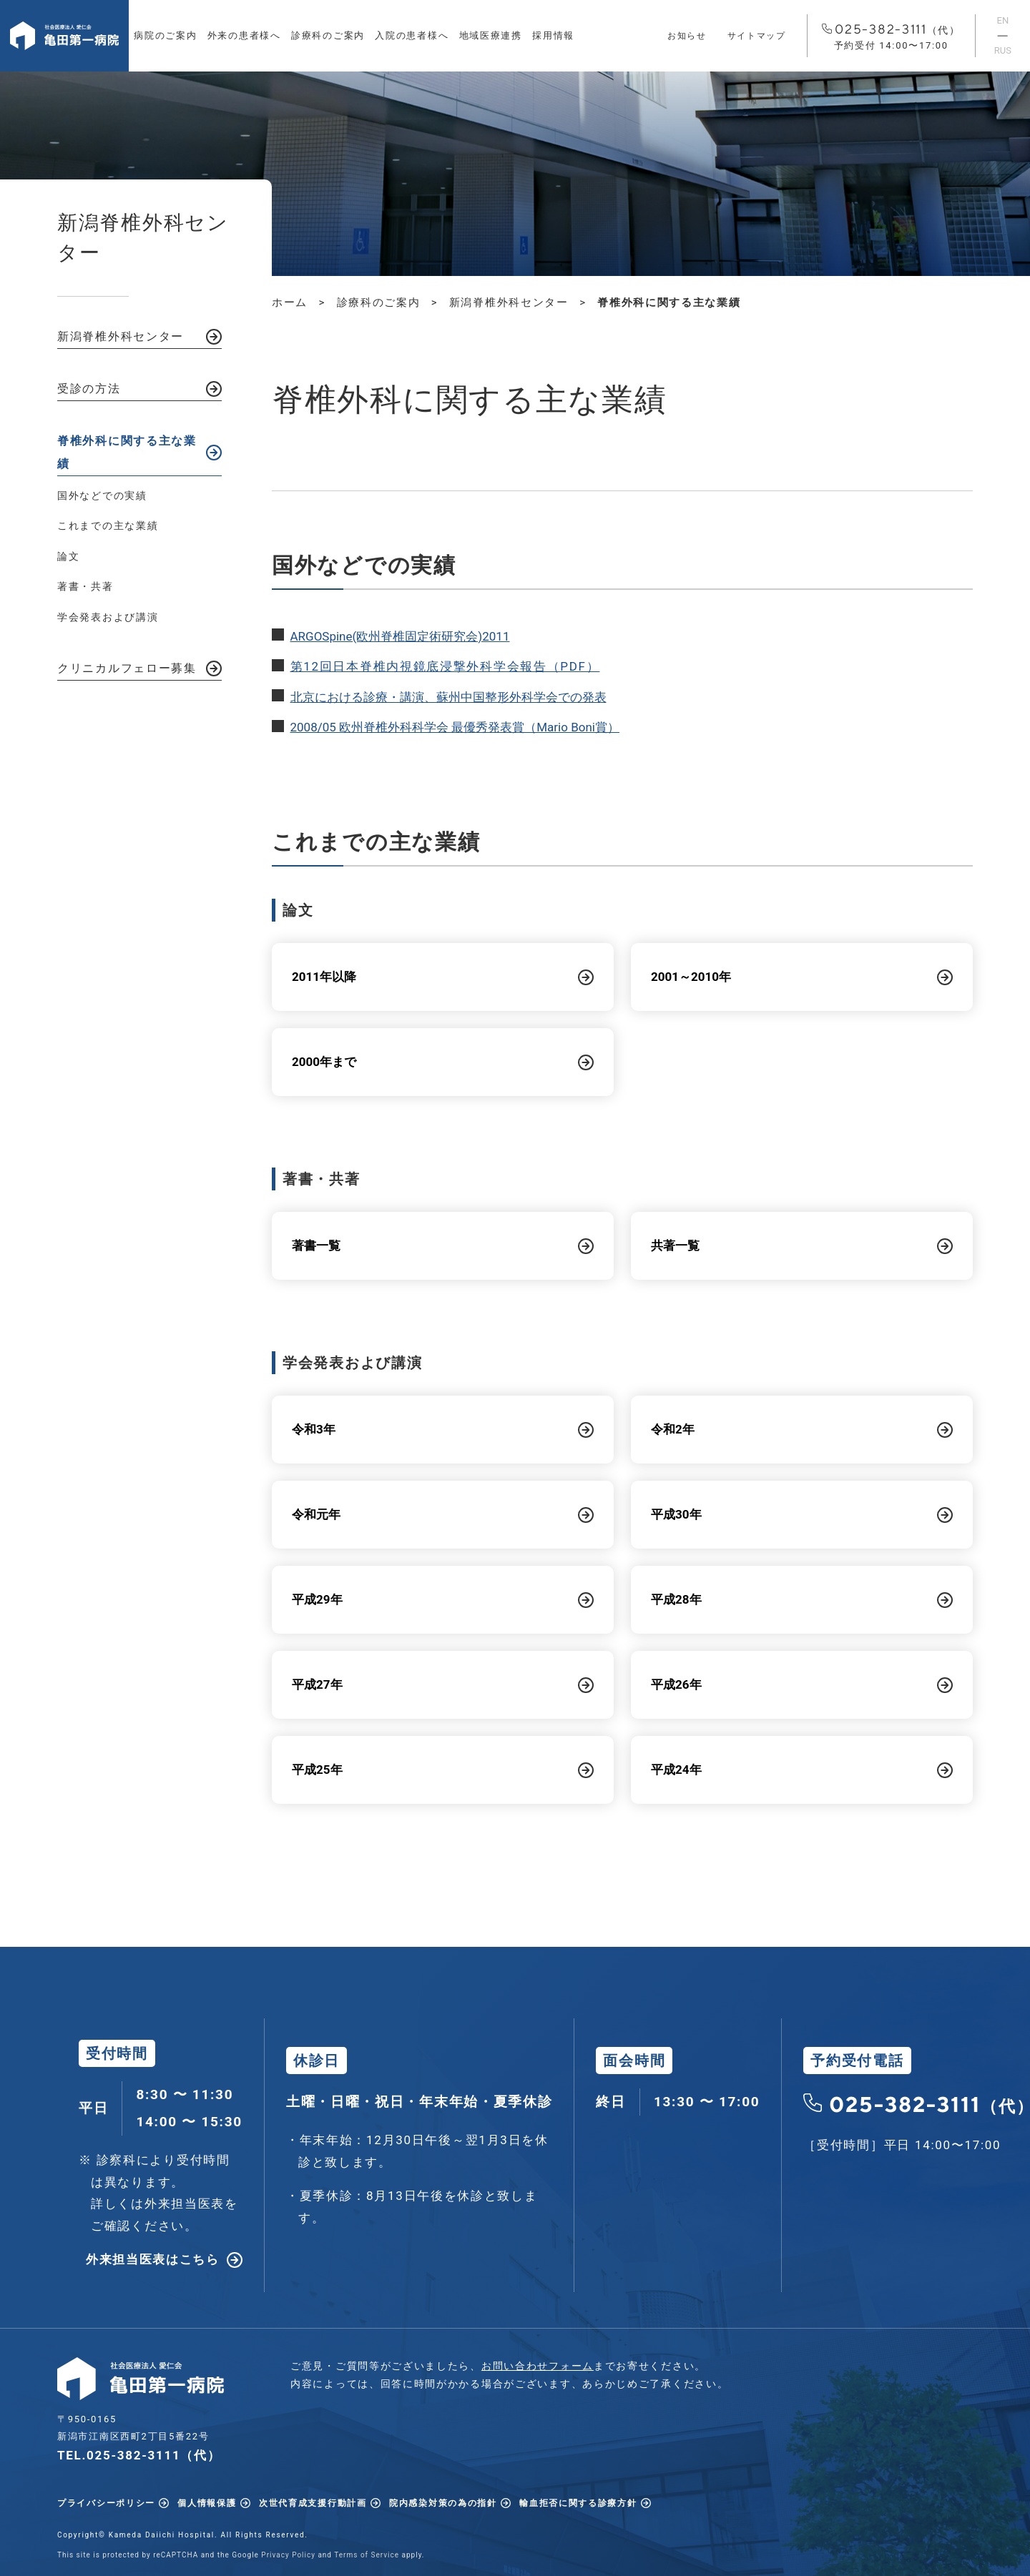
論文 (68, 556)
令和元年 (316, 1514)
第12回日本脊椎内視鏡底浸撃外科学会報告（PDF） (445, 666)
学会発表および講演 (107, 617)
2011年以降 (324, 976)
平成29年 (317, 1599)
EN (1003, 20)
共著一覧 (675, 1245)
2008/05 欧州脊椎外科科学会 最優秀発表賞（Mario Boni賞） (454, 727)
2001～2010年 (691, 976)
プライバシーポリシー (106, 2503)
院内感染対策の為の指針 (443, 2503)
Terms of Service (366, 2555)
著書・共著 (85, 586)
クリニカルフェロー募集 (127, 668)
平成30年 (676, 1514)
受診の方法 (89, 388)
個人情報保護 (206, 2503)
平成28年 (676, 1599)
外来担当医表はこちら (153, 2259)
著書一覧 (316, 1245)
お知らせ (687, 36)
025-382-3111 (891, 37)
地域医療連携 (490, 35)
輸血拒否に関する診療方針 (578, 2503)
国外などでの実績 (102, 495)
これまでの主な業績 (107, 525)
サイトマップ (756, 36)
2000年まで (324, 1062)
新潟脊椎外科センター (120, 336)
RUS (1002, 50)
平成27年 (317, 1684)
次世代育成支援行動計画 (313, 2503)
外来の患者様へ (244, 35)
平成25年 (317, 1769)
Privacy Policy (288, 2555)
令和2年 (673, 1429)
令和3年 (313, 1429)
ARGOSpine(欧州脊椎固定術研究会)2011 (400, 636)
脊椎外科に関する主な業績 (127, 452)
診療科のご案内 (328, 35)
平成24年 (676, 1769)
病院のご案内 (165, 35)
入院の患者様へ (411, 35)
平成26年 (676, 1684)
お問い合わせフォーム (537, 2366)
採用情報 (553, 35)
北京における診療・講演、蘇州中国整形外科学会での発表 (448, 697)
